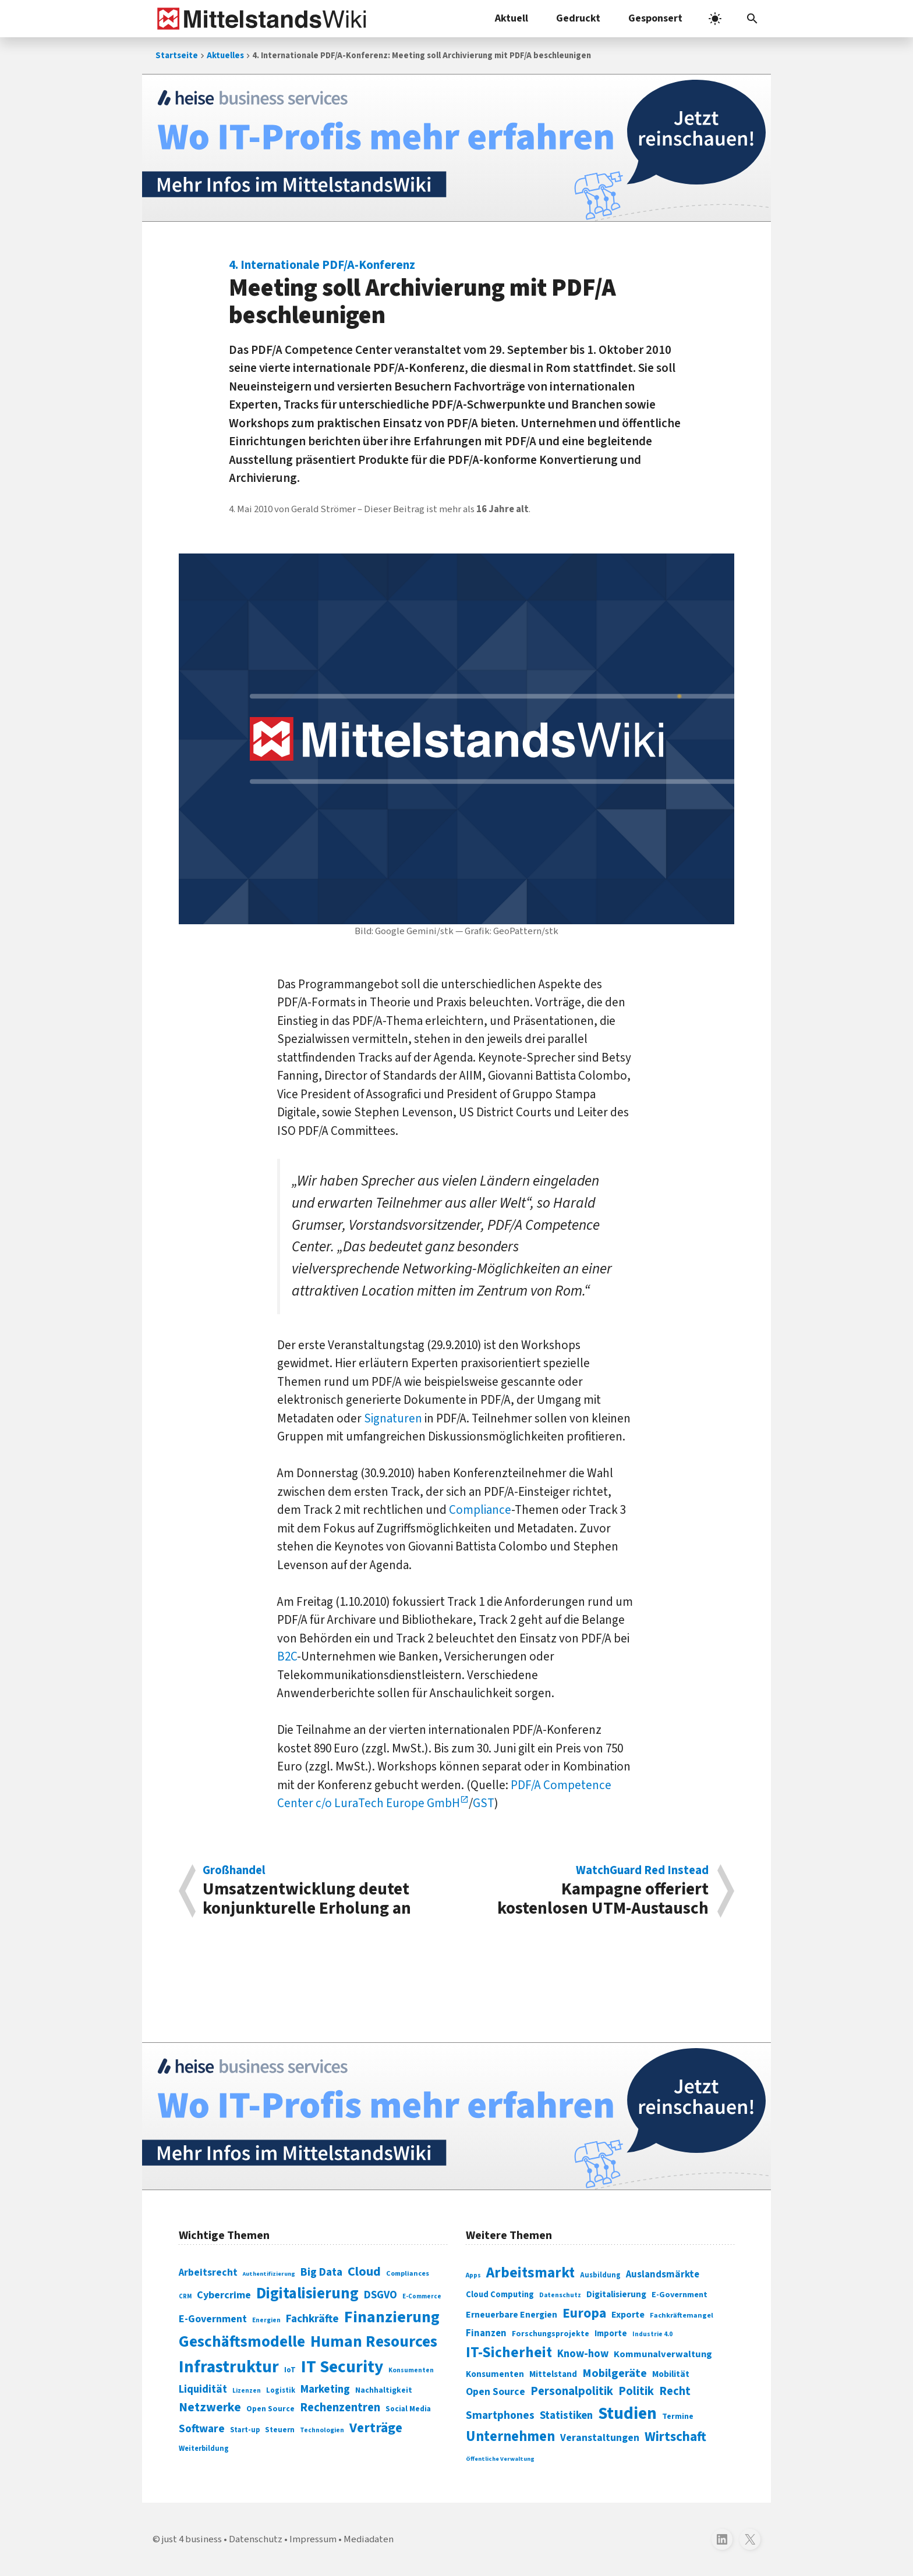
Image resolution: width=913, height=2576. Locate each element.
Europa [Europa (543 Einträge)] (584, 2313)
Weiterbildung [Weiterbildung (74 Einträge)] (204, 2448)
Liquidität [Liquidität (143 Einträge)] (203, 2389)
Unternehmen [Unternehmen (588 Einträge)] (510, 2436)
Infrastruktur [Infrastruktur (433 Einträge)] (229, 2367)
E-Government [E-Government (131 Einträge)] (213, 2319)
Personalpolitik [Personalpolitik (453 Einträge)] (571, 2391)
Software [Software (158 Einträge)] (202, 2429)
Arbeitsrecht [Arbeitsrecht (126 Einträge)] (208, 2272)
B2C (287, 1656)
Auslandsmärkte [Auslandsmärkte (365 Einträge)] (662, 2275)
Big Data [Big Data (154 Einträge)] (321, 2272)
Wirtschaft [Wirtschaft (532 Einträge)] (675, 2436)
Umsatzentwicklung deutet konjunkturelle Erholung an (323, 1891)
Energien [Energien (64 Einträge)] (266, 2320)
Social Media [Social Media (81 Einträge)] (408, 2408)
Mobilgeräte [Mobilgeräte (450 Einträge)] (614, 2373)
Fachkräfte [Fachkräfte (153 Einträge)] (312, 2319)
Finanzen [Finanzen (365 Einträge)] (486, 2333)
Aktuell (511, 18)
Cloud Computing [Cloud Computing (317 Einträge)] (500, 2294)
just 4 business (192, 2539)
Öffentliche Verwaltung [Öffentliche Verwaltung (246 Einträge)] (500, 2458)
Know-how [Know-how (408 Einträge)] (582, 2353)
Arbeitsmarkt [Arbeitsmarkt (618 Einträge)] (530, 2272)
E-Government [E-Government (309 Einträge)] (679, 2294)
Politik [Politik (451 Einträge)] (636, 2391)
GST (483, 1803)
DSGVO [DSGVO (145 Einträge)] (380, 2295)
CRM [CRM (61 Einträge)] (185, 2296)
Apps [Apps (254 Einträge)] (473, 2275)
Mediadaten (369, 2539)
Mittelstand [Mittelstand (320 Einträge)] (553, 2374)
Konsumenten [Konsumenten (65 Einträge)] (411, 2370)
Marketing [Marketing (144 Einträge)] (325, 2389)
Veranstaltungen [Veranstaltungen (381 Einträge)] (599, 2437)
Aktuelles (225, 55)
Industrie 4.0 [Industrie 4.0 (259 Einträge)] (652, 2334)
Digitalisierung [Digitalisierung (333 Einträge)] (616, 2294)
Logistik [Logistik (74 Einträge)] (280, 2390)
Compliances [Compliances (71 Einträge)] (407, 2273)
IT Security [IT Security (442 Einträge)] (342, 2367)
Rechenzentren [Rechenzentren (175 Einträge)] (340, 2407)
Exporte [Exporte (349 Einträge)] (628, 2314)
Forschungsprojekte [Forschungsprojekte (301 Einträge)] (550, 2334)
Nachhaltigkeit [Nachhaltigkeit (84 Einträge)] (383, 2390)
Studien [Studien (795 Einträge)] (627, 2413)
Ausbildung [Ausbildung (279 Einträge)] (600, 2275)
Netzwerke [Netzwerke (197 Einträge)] (210, 2407)
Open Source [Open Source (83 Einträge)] (270, 2408)
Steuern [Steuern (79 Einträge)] (280, 2430)
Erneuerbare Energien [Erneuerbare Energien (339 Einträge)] (511, 2314)
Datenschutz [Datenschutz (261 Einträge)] (560, 2295)
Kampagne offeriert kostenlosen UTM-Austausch (589, 1891)
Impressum (313, 2539)
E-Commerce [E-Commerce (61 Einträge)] (421, 2296)
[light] (715, 18)
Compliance (480, 1509)
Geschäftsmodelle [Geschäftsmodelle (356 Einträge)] (242, 2341)
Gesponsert (655, 18)
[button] (752, 18)
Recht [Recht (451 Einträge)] (675, 2391)
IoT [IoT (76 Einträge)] (290, 2370)
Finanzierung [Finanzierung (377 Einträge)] (392, 2317)
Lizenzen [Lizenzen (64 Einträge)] (246, 2390)
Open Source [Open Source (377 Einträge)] (495, 2392)
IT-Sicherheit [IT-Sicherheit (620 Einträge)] (509, 2352)
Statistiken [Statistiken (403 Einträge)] (566, 2415)
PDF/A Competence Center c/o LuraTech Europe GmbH (444, 1794)
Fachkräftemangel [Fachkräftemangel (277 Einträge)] (681, 2315)
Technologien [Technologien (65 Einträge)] (322, 2430)
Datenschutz (255, 2539)
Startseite (176, 55)
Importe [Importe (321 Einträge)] (610, 2333)
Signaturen (393, 1418)
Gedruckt (578, 18)
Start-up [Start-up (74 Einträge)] (245, 2430)
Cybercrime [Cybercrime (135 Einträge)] (224, 2294)
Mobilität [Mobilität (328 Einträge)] (670, 2374)
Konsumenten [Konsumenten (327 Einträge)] (495, 2374)
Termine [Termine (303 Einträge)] (677, 2416)
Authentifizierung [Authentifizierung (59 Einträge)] (269, 2273)
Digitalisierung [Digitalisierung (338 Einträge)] (307, 2294)
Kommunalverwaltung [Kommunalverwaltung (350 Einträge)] (663, 2354)
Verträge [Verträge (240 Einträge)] (375, 2427)
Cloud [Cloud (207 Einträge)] (364, 2271)
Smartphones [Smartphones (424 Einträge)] (500, 2415)
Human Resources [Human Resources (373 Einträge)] (373, 2341)
